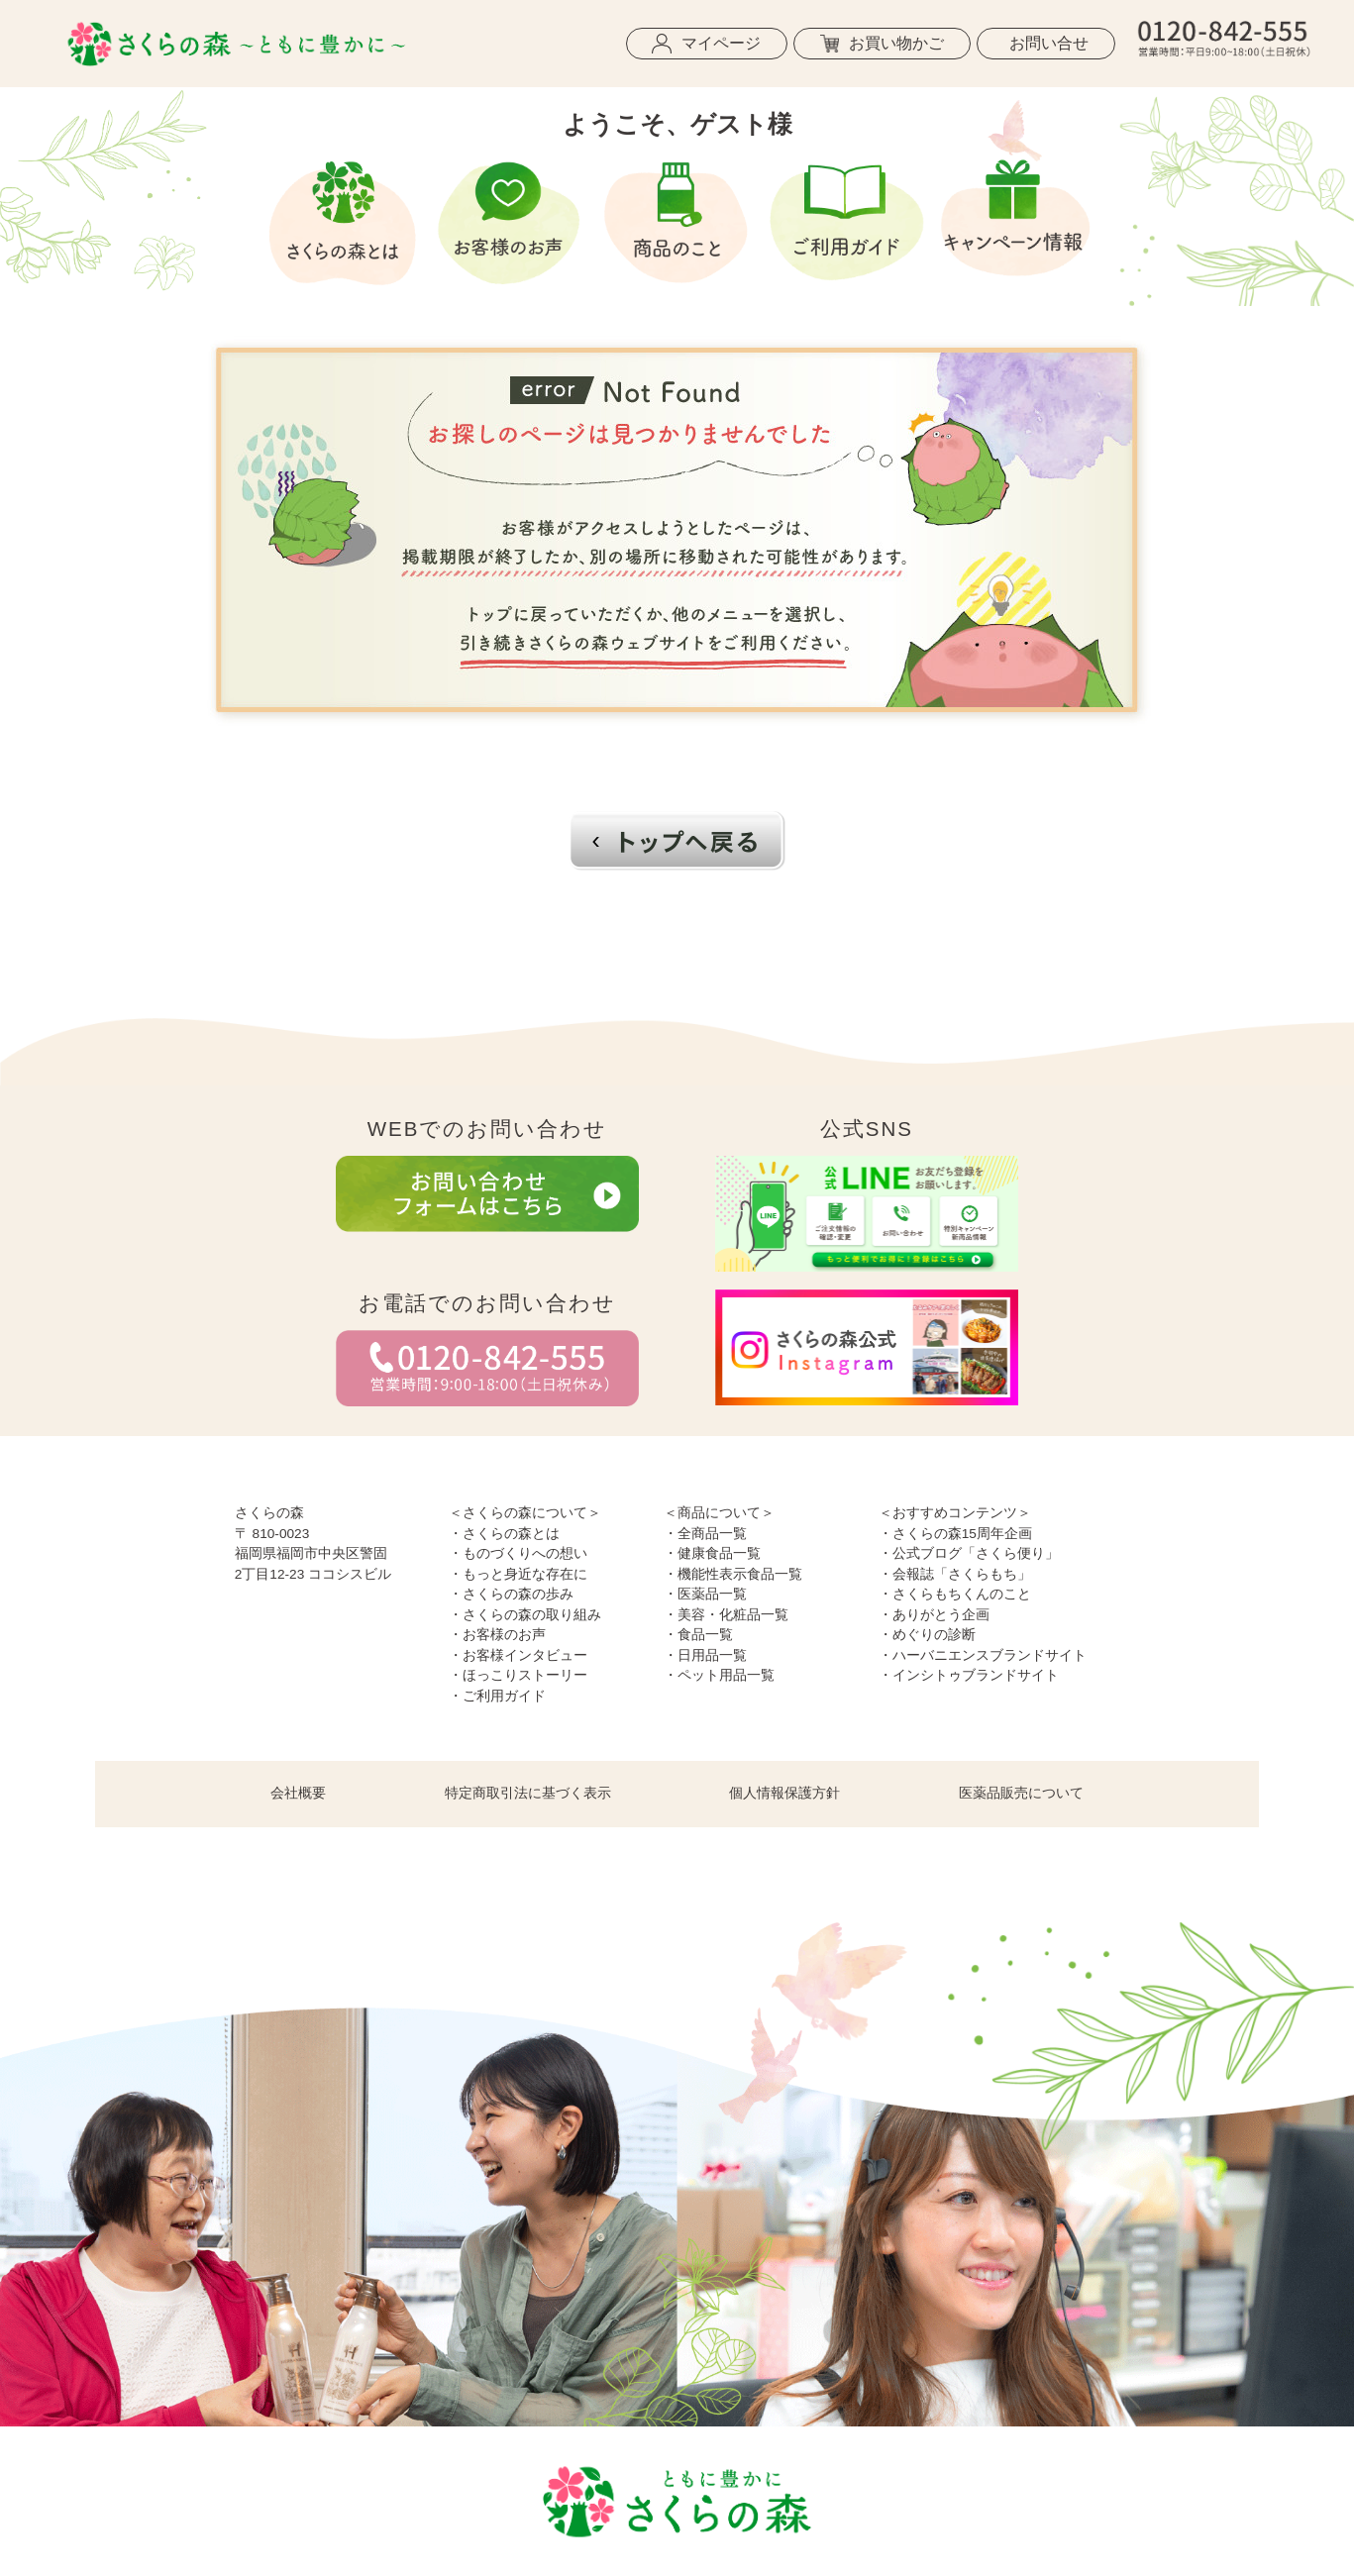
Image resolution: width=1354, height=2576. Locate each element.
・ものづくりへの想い (518, 1553)
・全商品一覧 (705, 1533)
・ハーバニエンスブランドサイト (983, 1655)
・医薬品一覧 (705, 1594)
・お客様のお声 (497, 1634)
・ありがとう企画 (934, 1614)
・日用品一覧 (705, 1655)
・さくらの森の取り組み (525, 1614)
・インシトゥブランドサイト (969, 1675)
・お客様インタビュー (518, 1655)
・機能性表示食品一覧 (733, 1574)
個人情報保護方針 (784, 1793)
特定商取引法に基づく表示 (528, 1793)
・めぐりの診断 (927, 1634)
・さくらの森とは (504, 1533)
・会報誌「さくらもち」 (955, 1574)
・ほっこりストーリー (518, 1675)
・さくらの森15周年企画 (955, 1533)
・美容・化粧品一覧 (726, 1614)
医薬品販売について (1021, 1793)
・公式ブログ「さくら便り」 (969, 1553)
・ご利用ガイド (497, 1696)
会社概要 (298, 1793)
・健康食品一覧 (712, 1553)
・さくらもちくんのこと (955, 1594)
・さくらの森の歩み (511, 1594)
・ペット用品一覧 (719, 1675)
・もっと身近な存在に (518, 1574)
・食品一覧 (698, 1634)
